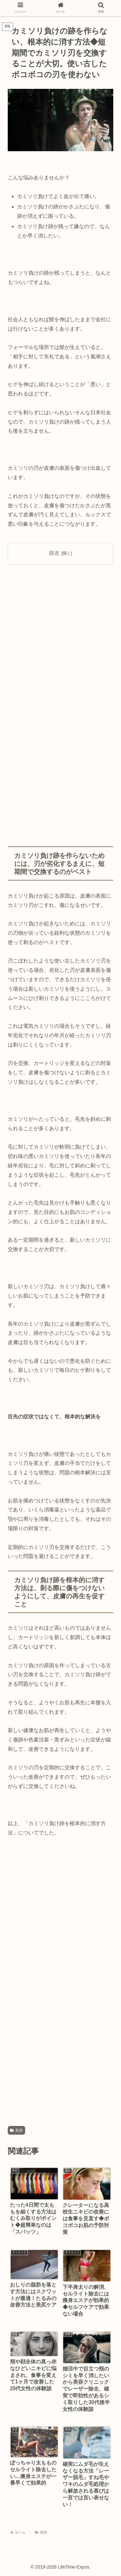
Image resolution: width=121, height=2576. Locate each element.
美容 (16, 2130)
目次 (54, 553)
